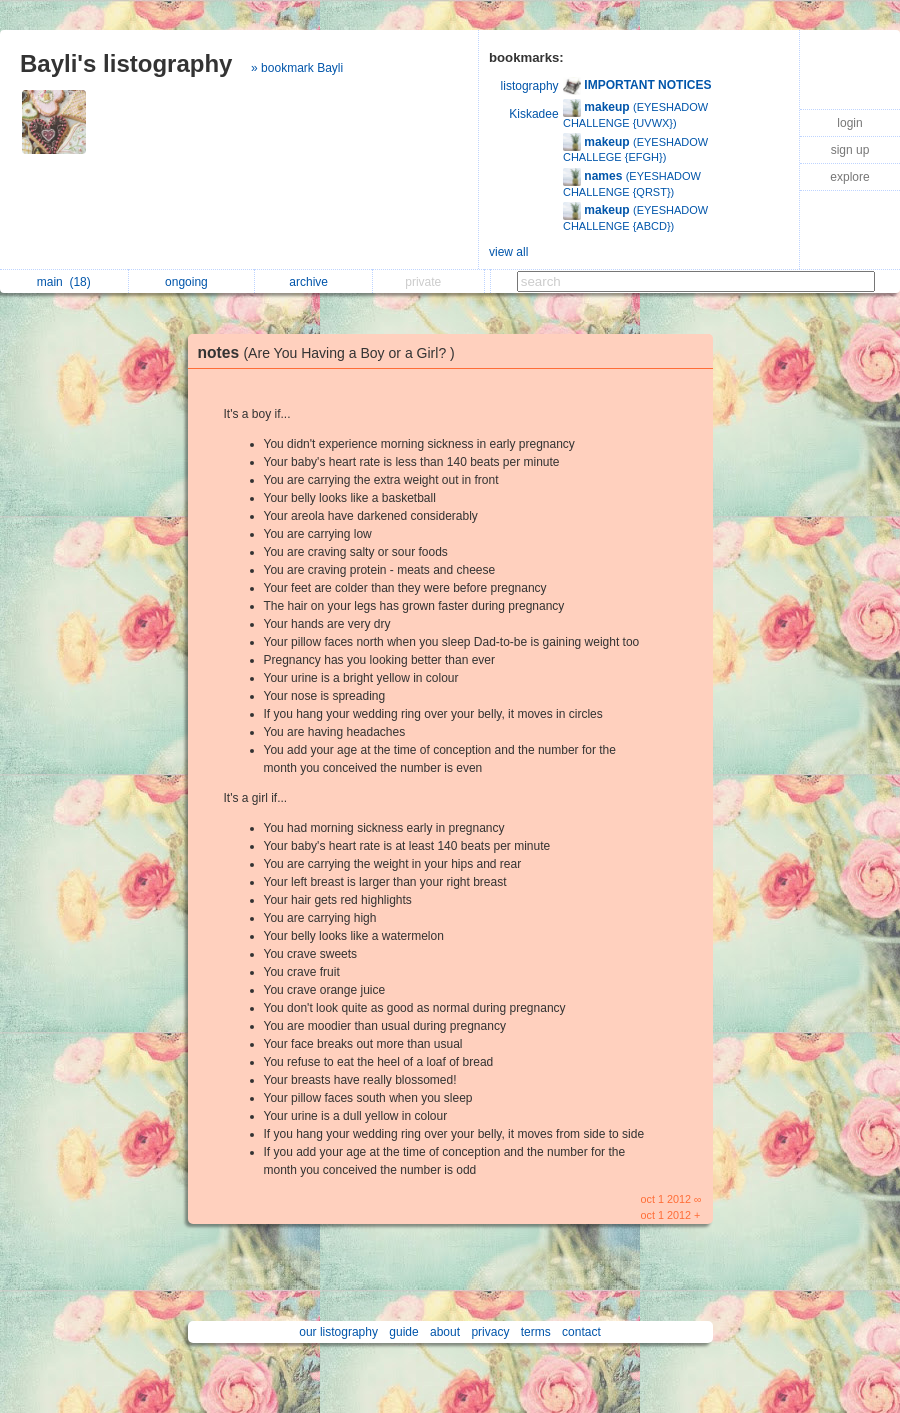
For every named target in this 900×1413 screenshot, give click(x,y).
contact (581, 1332)
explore (849, 177)
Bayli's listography (126, 63)
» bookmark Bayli (297, 68)
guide (403, 1332)
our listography (338, 1332)
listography (530, 86)
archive (313, 282)
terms (536, 1332)
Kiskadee (533, 114)
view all (508, 252)
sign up (850, 150)
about (445, 1332)
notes (331, 352)
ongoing (191, 282)
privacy (490, 1332)
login (849, 123)
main (64, 282)
